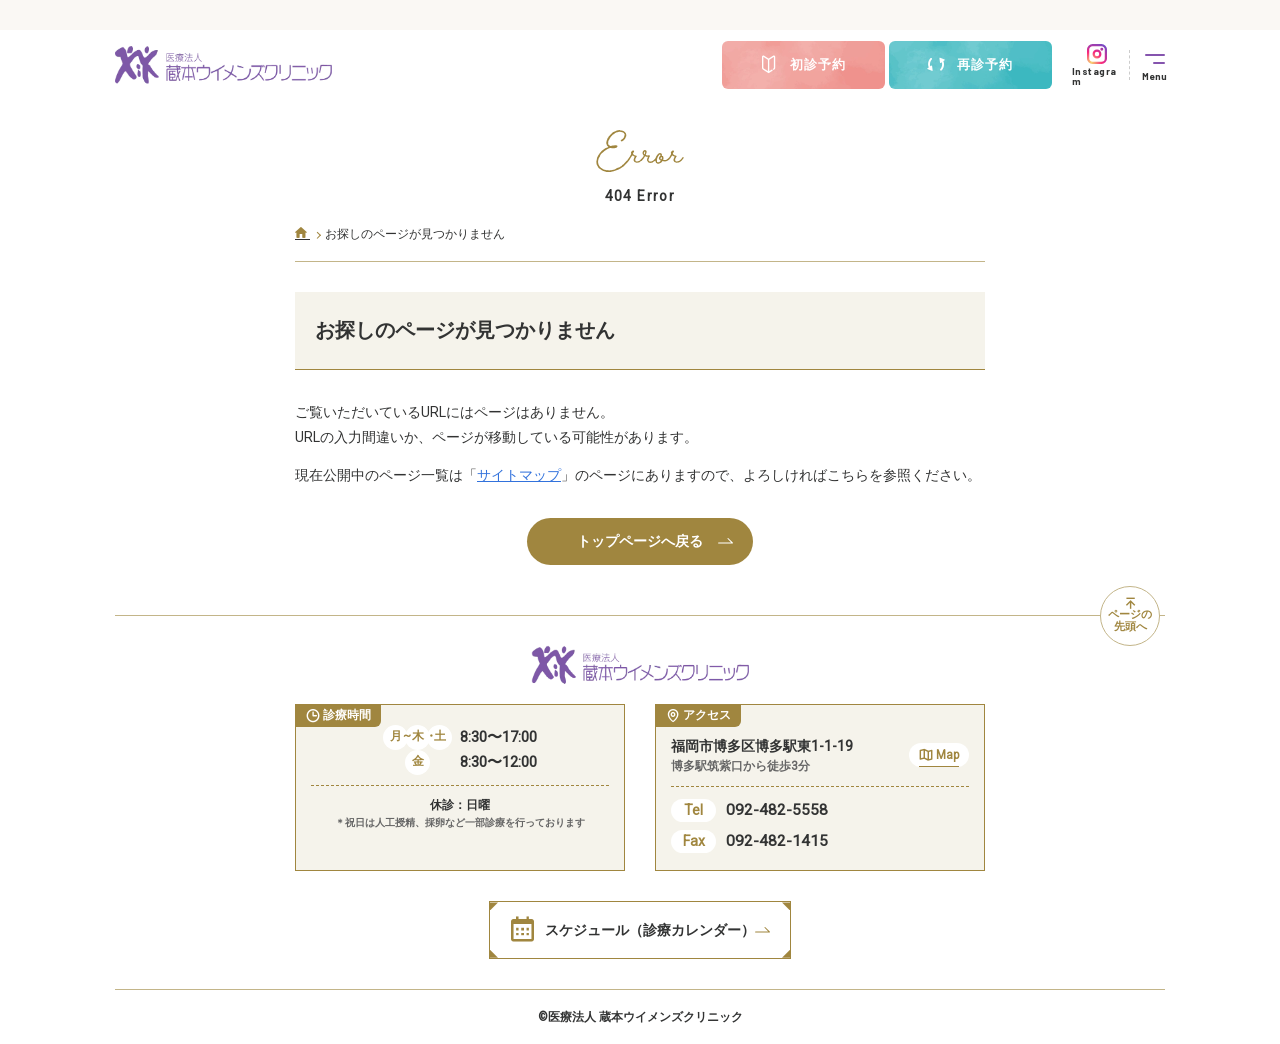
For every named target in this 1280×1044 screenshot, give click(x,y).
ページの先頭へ (1130, 616)
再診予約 (970, 65)
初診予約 (803, 65)
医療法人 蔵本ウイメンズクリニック (645, 1017)
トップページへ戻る (655, 541)
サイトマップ (519, 475)
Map (939, 757)
